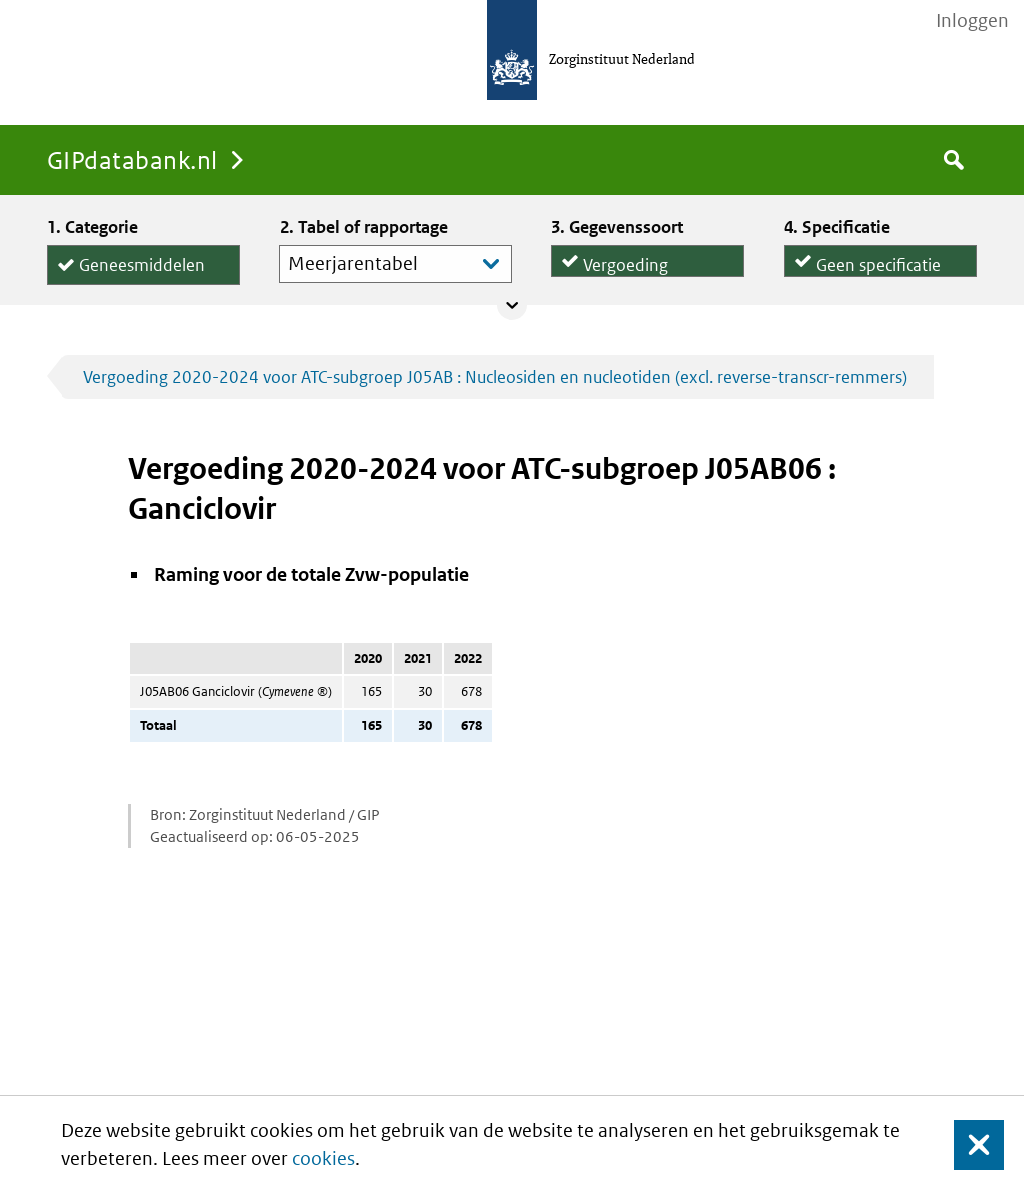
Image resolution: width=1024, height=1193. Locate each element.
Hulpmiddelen (132, 284)
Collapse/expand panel (512, 305)
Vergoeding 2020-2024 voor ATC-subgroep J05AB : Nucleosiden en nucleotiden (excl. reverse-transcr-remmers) (495, 377)
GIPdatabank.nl (132, 159)
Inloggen (972, 21)
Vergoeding (625, 258)
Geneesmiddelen (142, 261)
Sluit (963, 1144)
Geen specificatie (878, 258)
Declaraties (647, 272)
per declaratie (867, 272)
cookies (323, 1158)
